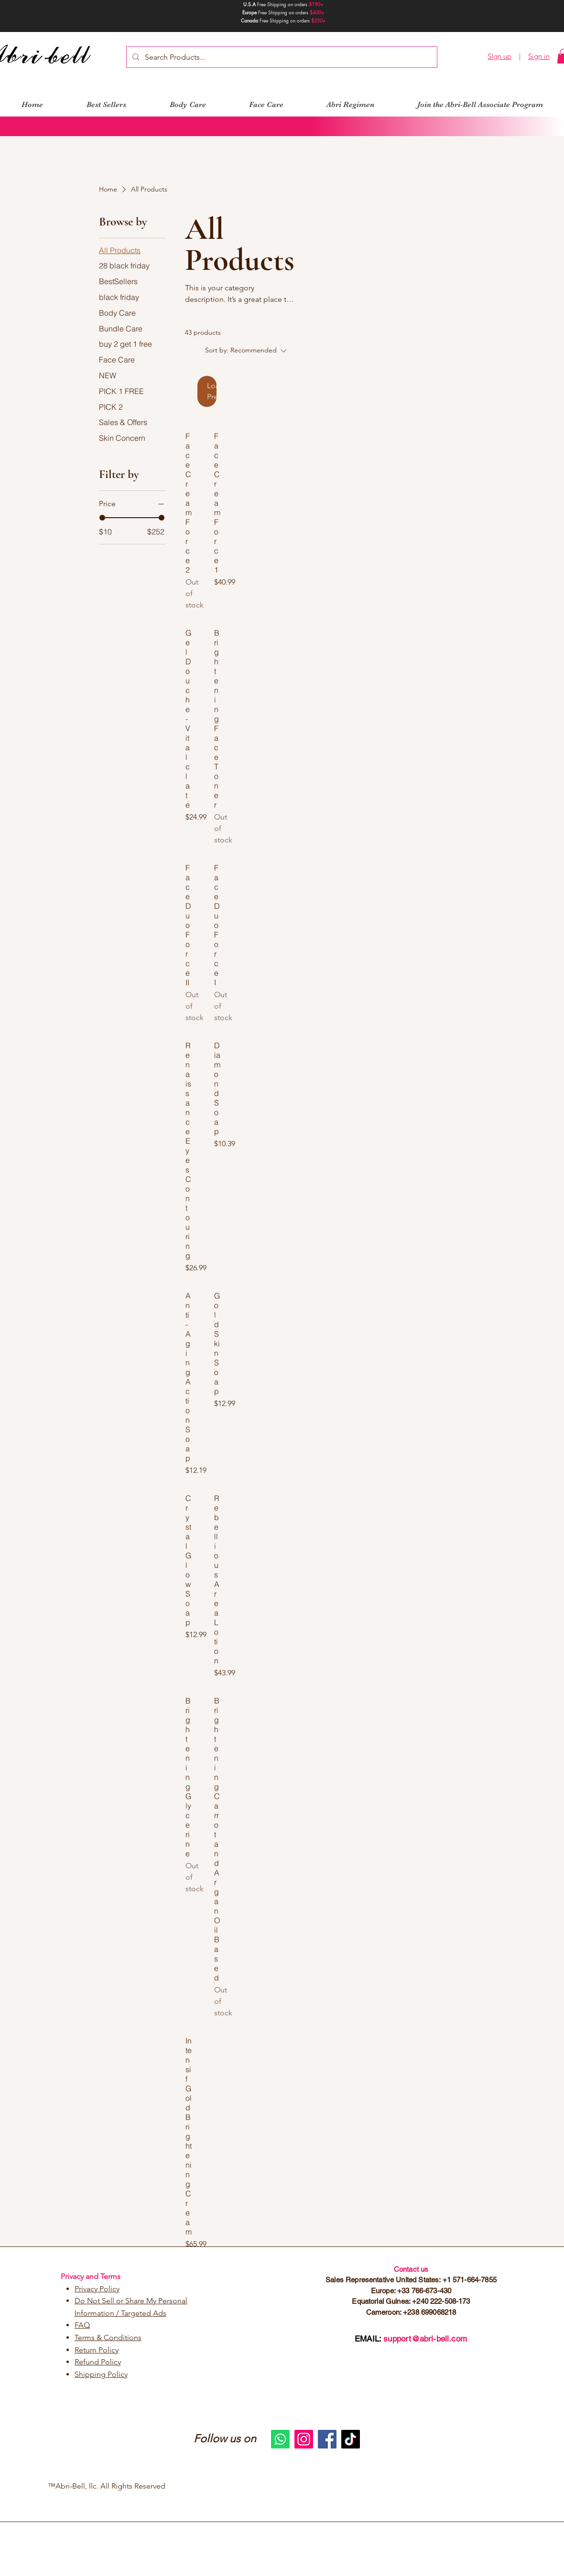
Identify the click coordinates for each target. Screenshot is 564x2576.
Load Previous (212, 391)
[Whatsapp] (280, 2439)
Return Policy (97, 2349)
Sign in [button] (539, 56)
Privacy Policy (97, 2288)
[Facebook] (327, 2439)
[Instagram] (303, 2439)
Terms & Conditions (108, 2337)
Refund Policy (98, 2361)
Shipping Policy (101, 2374)
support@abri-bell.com (425, 2338)
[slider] (102, 517)
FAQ (82, 2325)
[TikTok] (350, 2439)
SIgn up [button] (499, 56)
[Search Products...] (281, 57)
